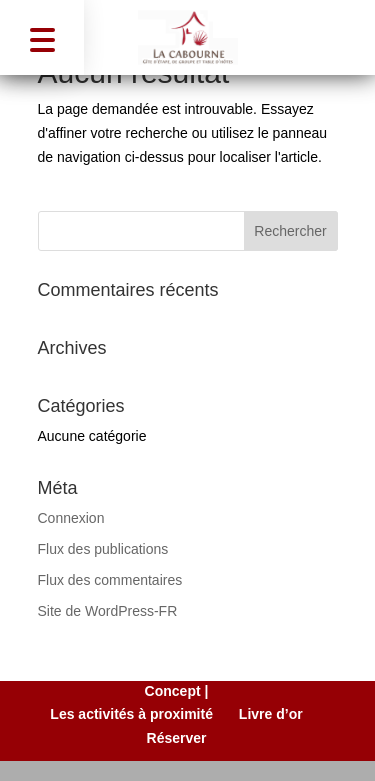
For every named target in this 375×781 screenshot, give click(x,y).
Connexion (71, 518)
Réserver (177, 738)
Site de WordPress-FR (108, 611)
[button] (42, 37)
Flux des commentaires (110, 580)
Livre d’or (271, 714)
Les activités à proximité (131, 714)
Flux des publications (103, 549)
